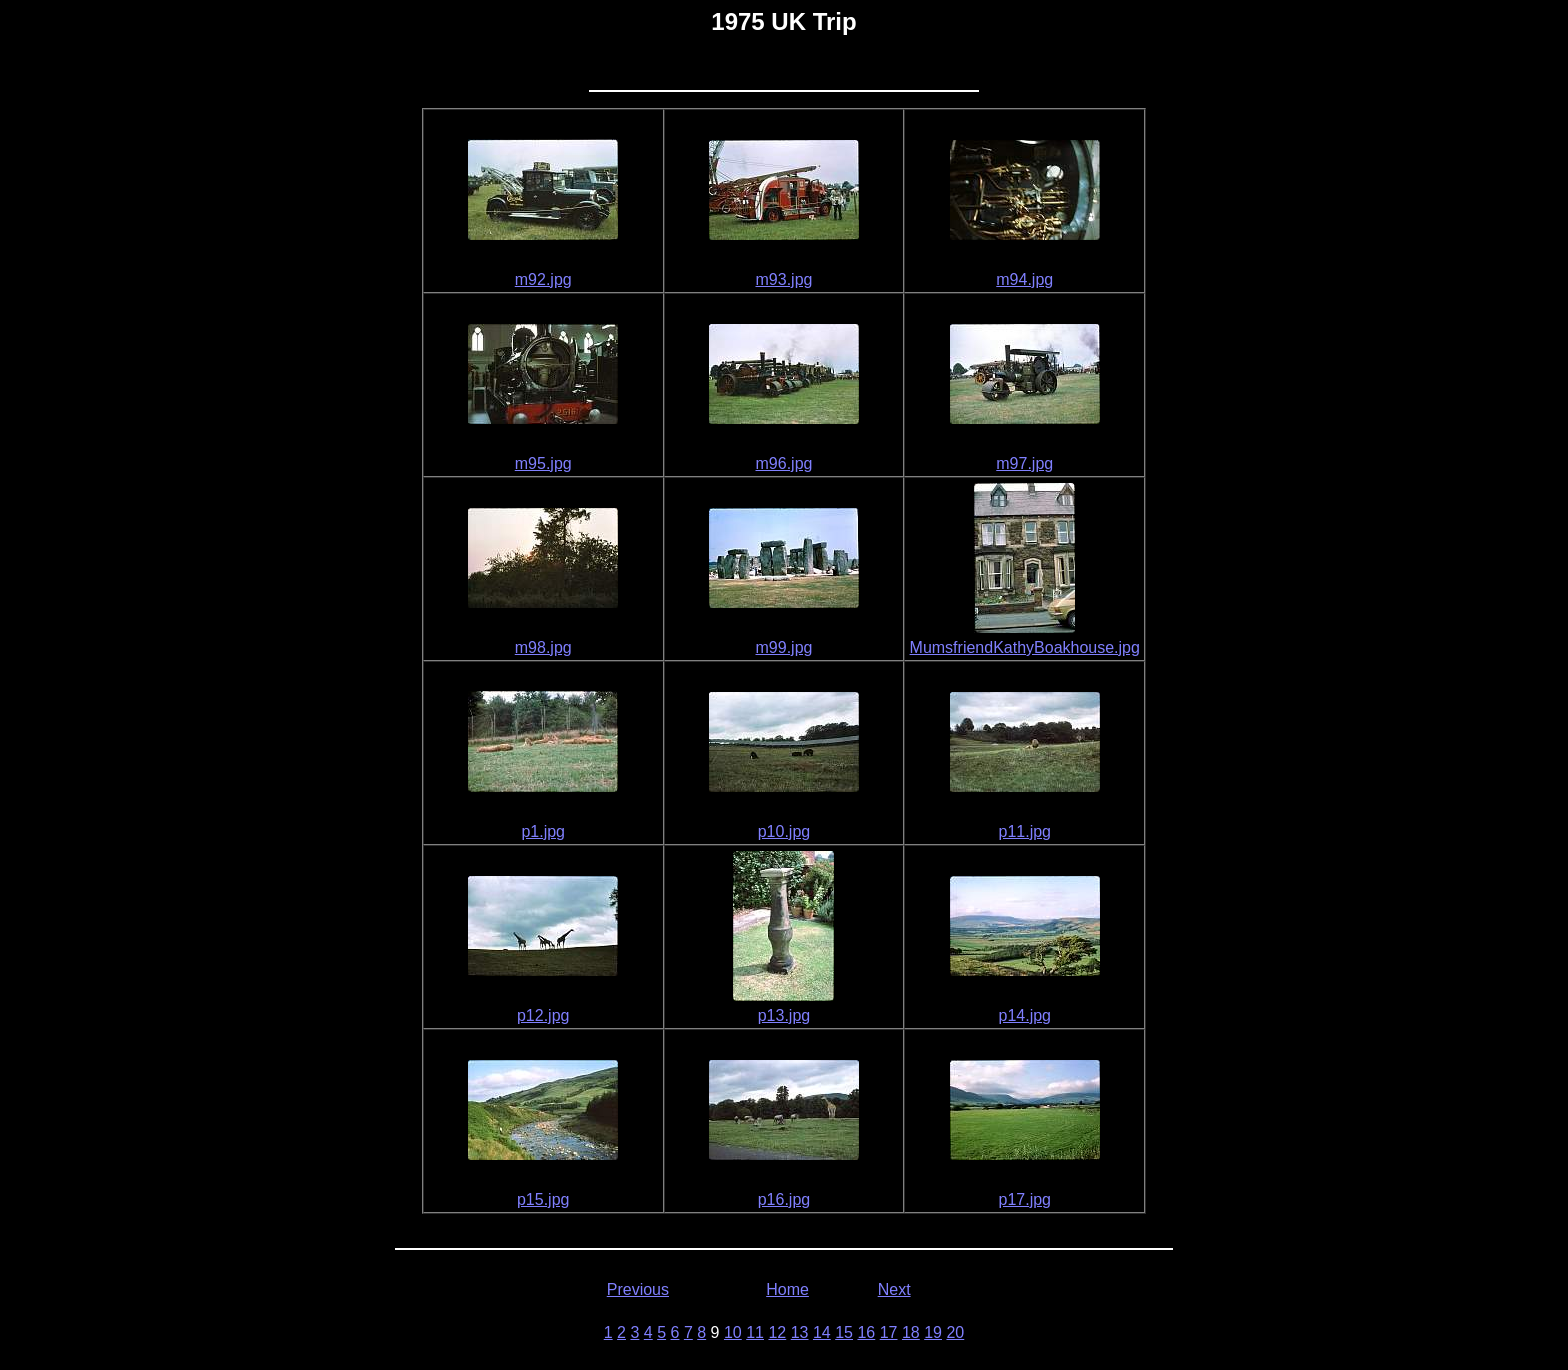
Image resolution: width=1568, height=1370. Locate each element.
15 (844, 1332)
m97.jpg (1024, 463)
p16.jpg (784, 1199)
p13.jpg (784, 1015)
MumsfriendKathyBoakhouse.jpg (1025, 647)
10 (733, 1332)
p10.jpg (784, 831)
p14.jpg (1024, 1015)
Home (787, 1289)
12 (777, 1332)
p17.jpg (1024, 1199)
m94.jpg (1024, 279)
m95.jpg (543, 463)
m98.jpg (543, 647)
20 (955, 1332)
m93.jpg (784, 279)
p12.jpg (543, 1015)
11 (755, 1332)
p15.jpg (543, 1199)
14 (822, 1332)
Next (894, 1289)
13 (800, 1332)
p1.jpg (543, 831)
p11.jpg (1024, 831)
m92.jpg (543, 279)
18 (911, 1332)
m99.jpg (784, 647)
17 (889, 1332)
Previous (638, 1289)
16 (866, 1332)
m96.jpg (784, 463)
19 (933, 1332)
